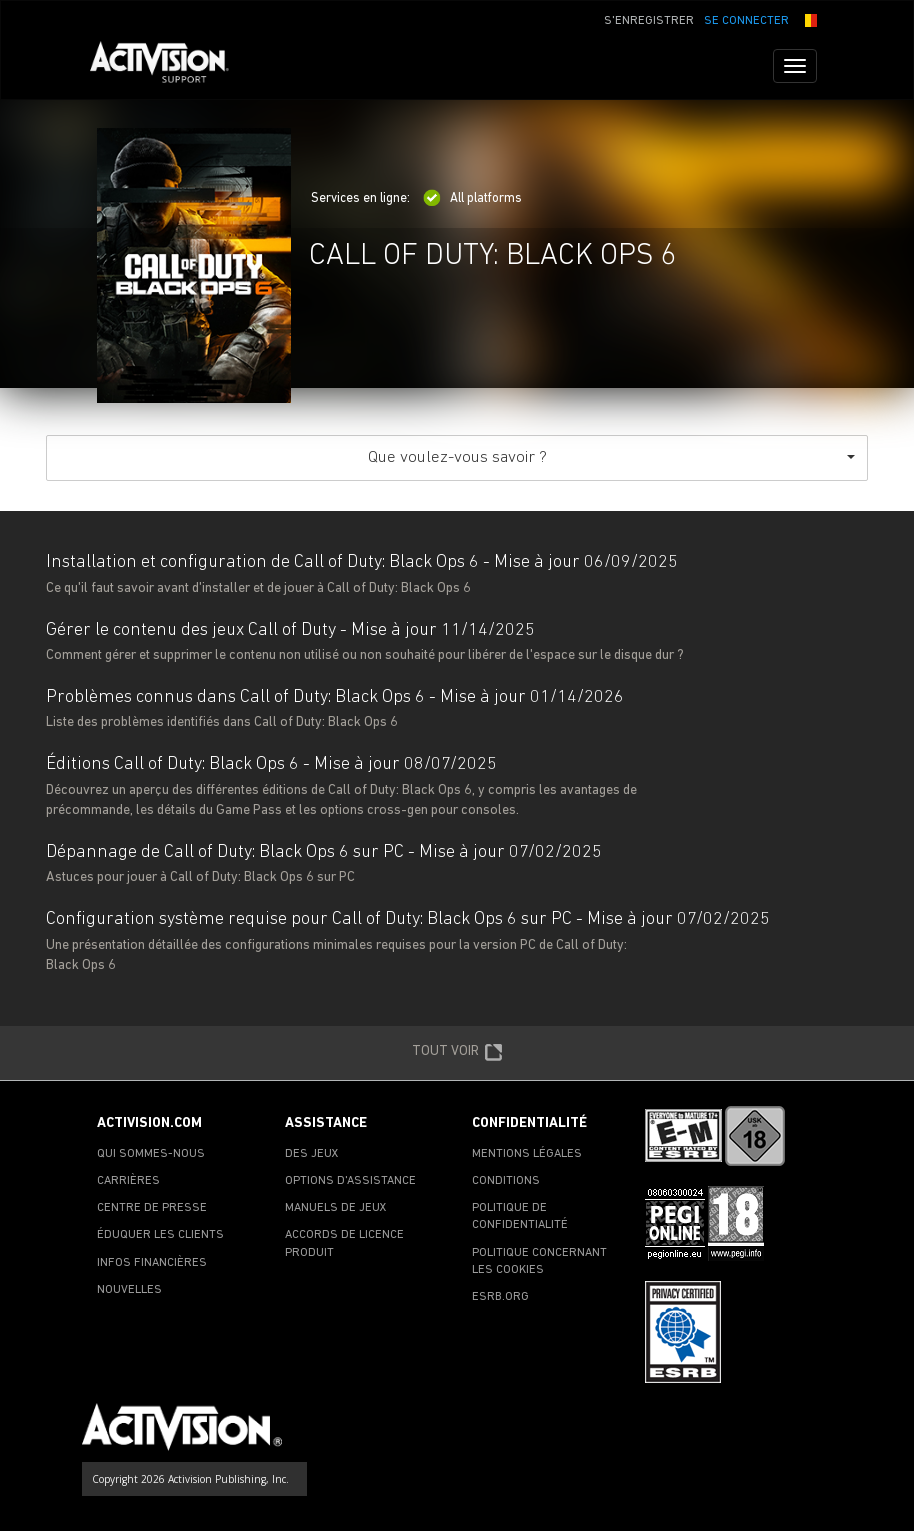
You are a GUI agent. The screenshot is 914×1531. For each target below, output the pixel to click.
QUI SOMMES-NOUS (151, 1154)
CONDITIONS (506, 1181)
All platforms (472, 198)
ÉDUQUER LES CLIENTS (160, 1235)
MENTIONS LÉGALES (527, 1154)
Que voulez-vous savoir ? (612, 457)
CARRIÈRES (128, 1181)
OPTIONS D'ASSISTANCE (350, 1181)
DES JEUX (312, 1154)
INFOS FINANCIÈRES (152, 1263)
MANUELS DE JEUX (336, 1208)
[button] (808, 19)
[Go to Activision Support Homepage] (169, 66)
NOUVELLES (129, 1290)
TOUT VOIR (457, 1053)
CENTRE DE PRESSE (152, 1208)
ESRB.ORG (500, 1297)
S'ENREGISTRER (649, 21)
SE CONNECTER (746, 21)
